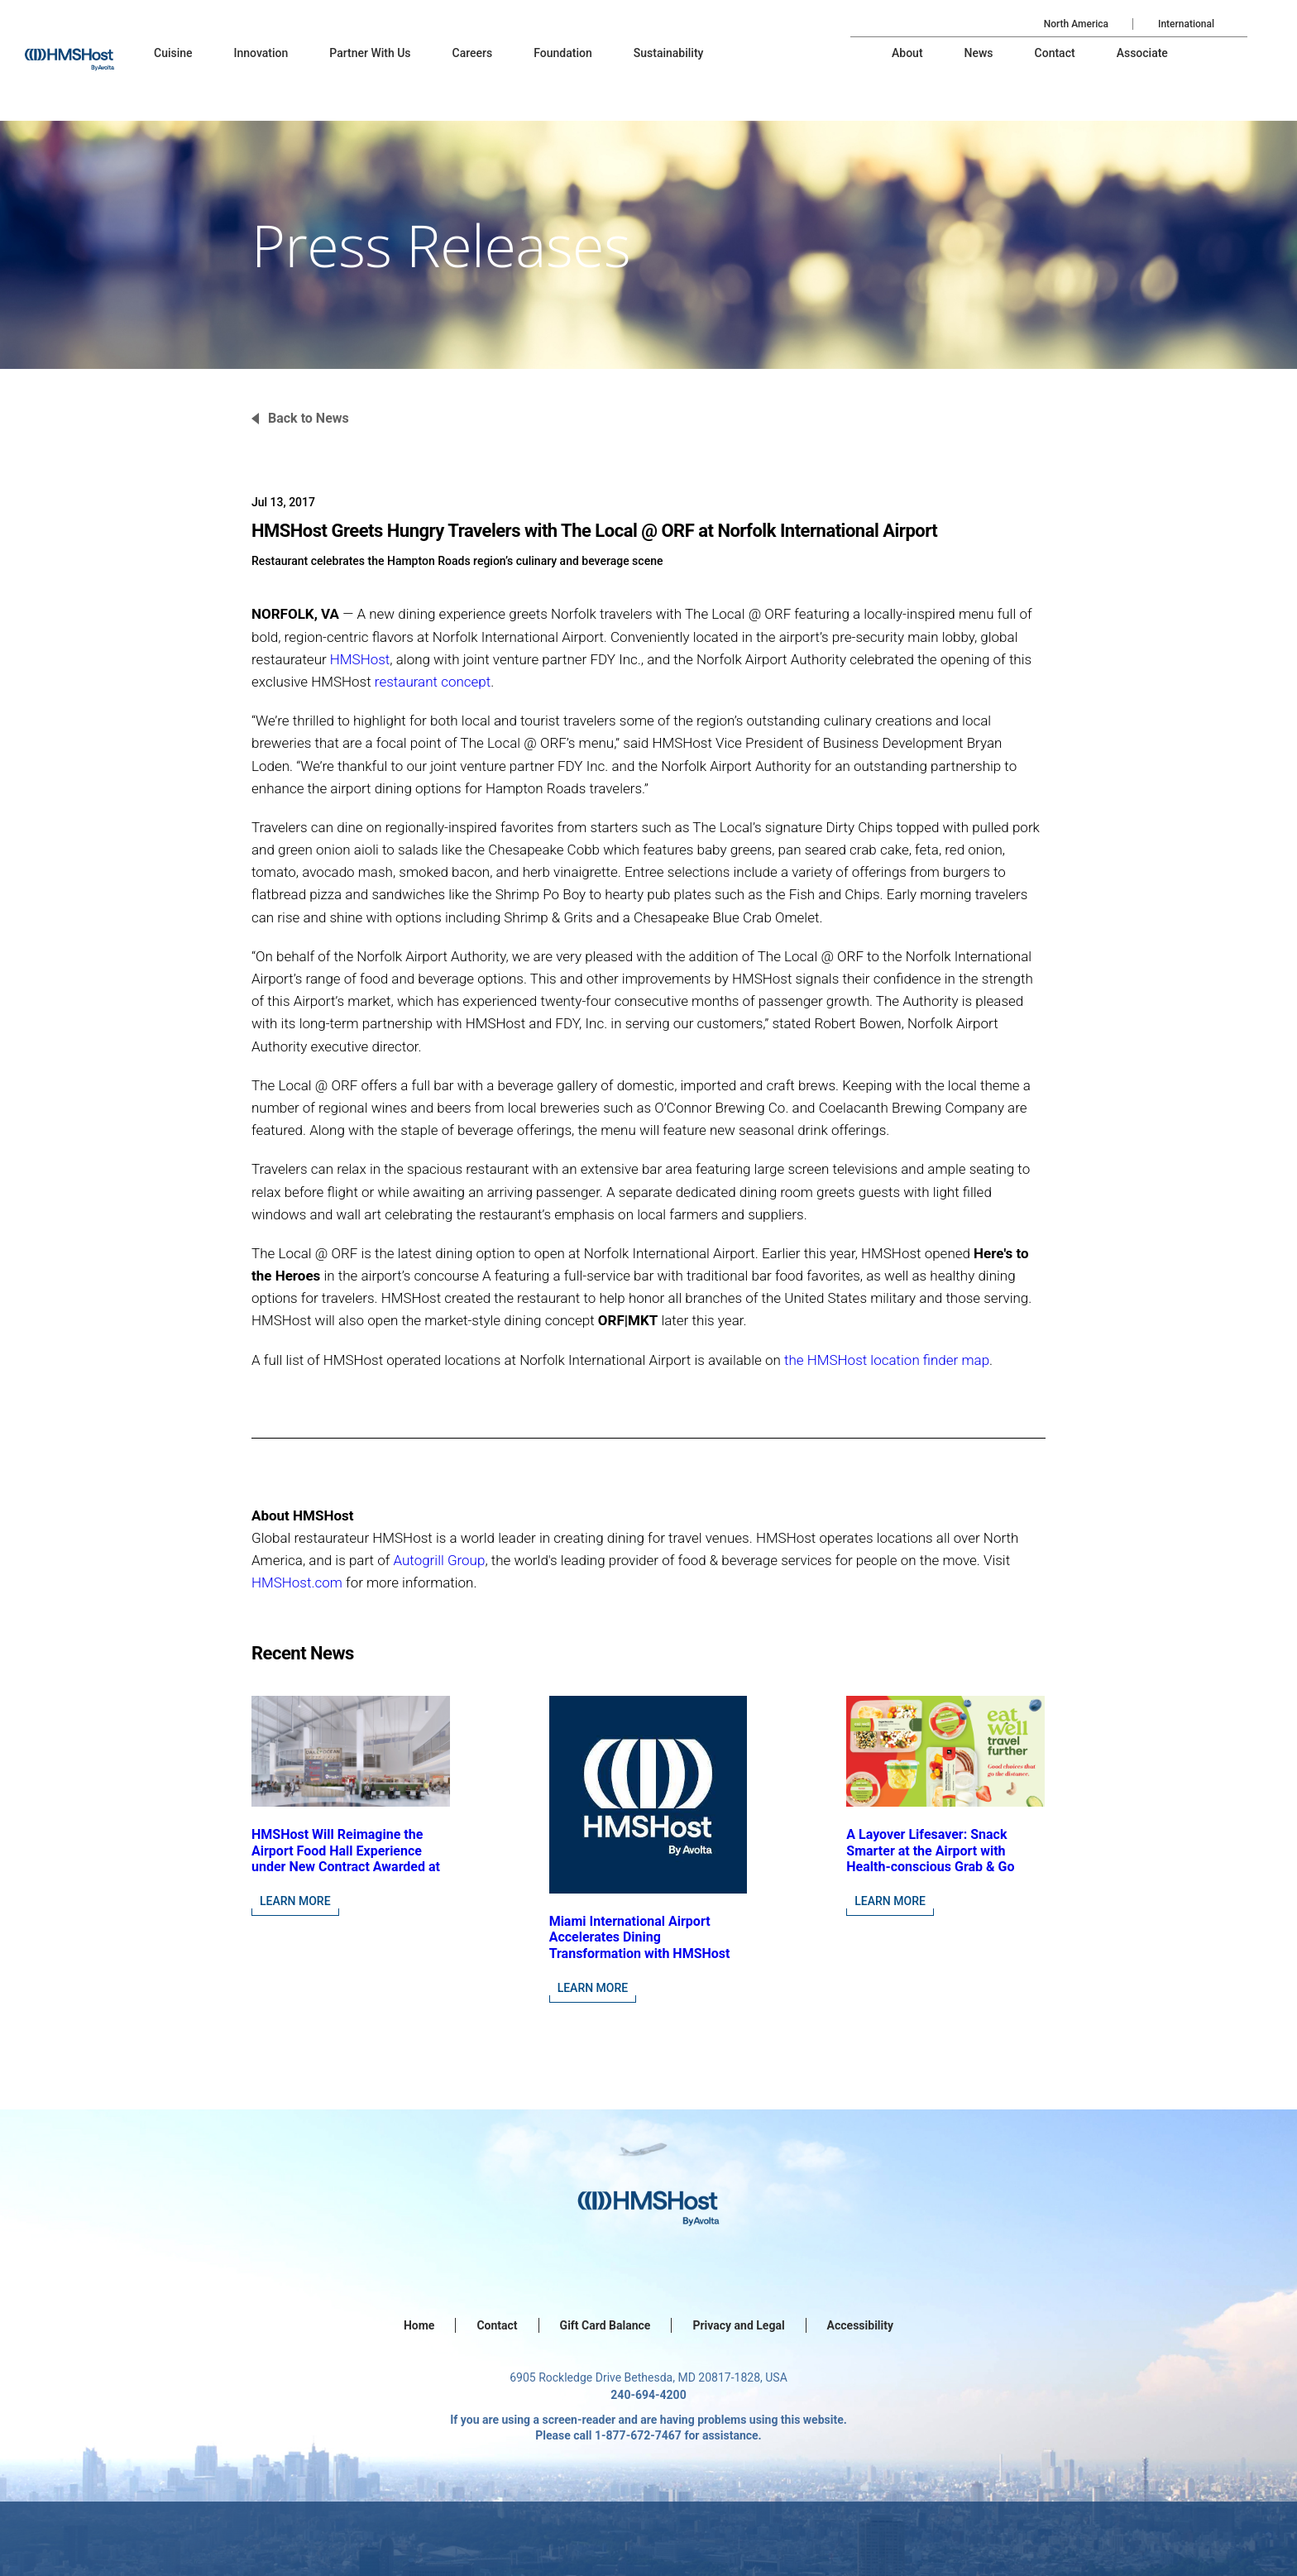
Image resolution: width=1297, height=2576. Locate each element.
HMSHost (360, 659)
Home (419, 2325)
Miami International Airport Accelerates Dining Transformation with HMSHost (639, 1937)
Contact (496, 2325)
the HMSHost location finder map (886, 1360)
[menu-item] (173, 53)
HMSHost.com (296, 1582)
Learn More (295, 1901)
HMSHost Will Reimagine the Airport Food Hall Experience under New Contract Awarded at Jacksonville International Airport (345, 1866)
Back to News (308, 418)
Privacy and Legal (738, 2325)
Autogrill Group (439, 1560)
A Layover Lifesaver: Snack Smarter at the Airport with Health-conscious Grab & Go (930, 1850)
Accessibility (860, 2325)
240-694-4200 (648, 2394)
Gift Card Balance (605, 2325)
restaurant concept (433, 681)
